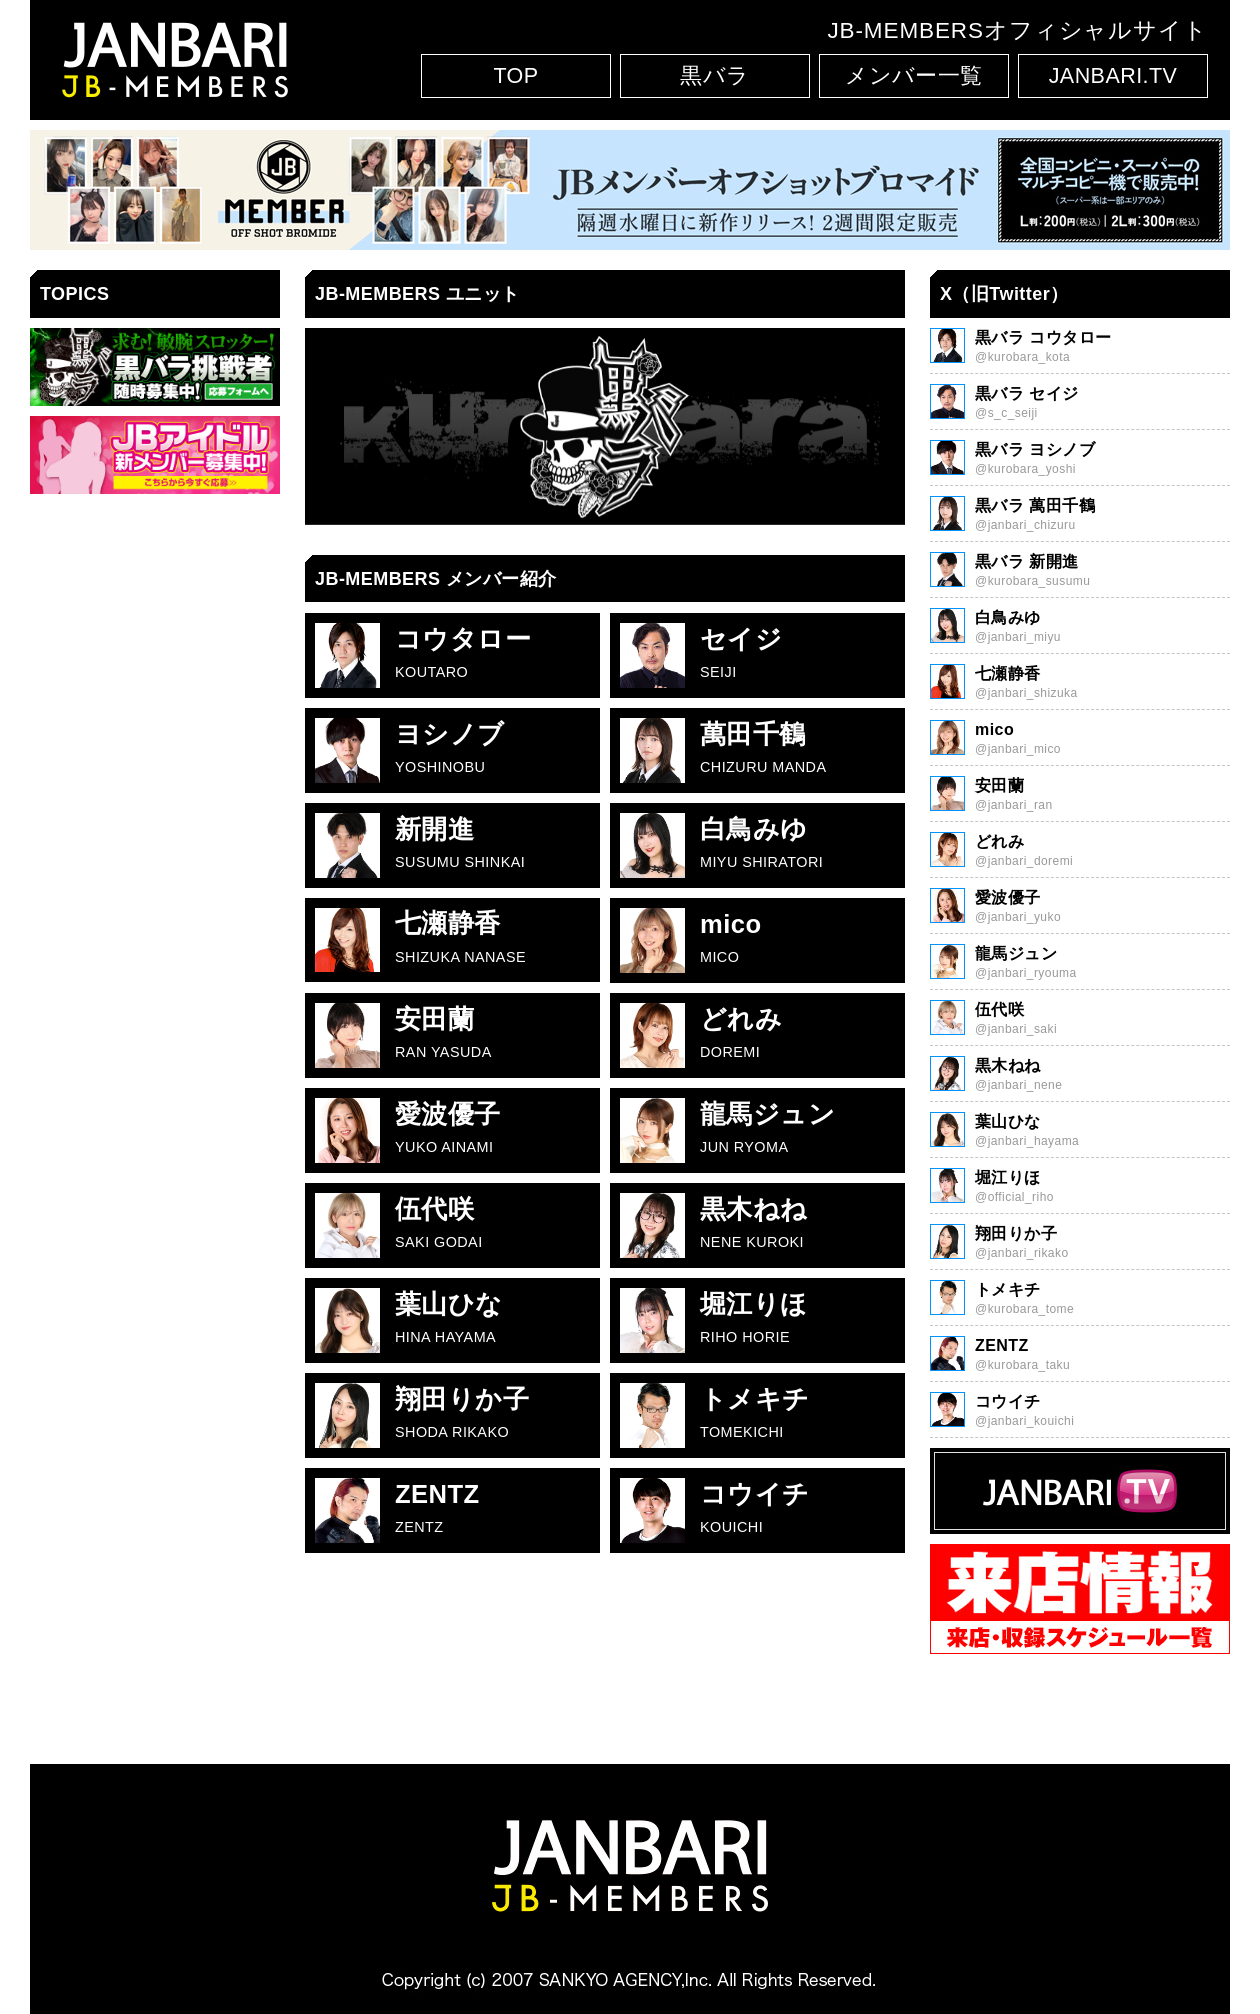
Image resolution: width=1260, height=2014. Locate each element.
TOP (515, 76)
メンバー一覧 (914, 76)
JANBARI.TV (1113, 76)
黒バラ (714, 76)
